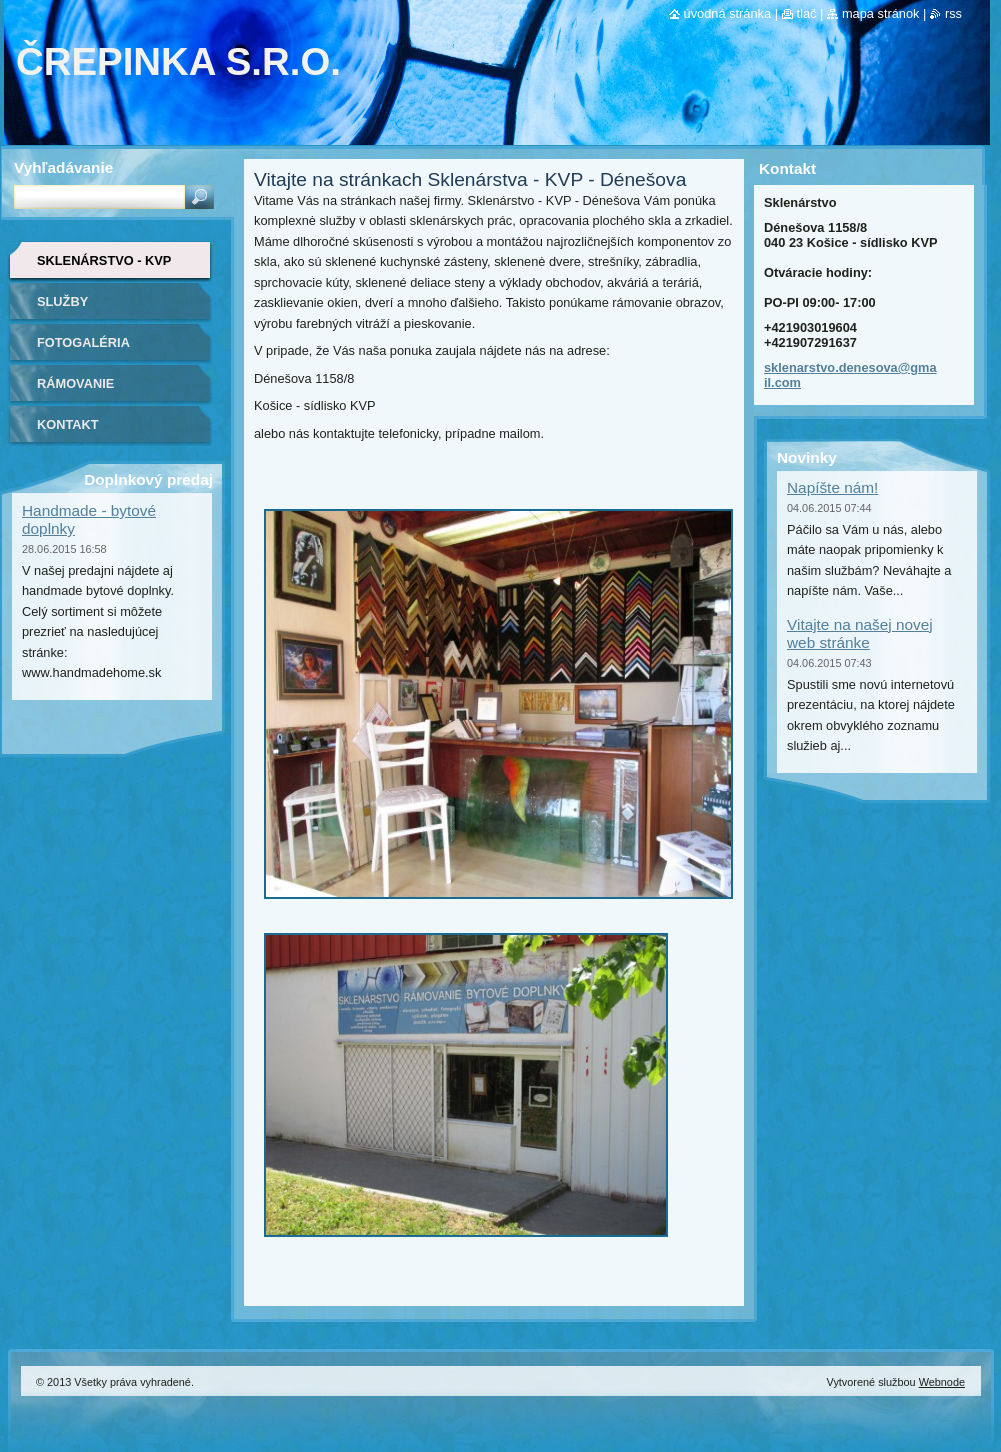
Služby (62, 301)
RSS (953, 13)
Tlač (807, 13)
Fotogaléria (83, 342)
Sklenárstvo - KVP (104, 260)
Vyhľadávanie (63, 167)
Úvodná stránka (728, 13)
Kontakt (68, 424)
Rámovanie (75, 383)
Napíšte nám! (832, 487)
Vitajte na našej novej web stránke (860, 633)
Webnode (942, 1382)
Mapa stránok (881, 13)
